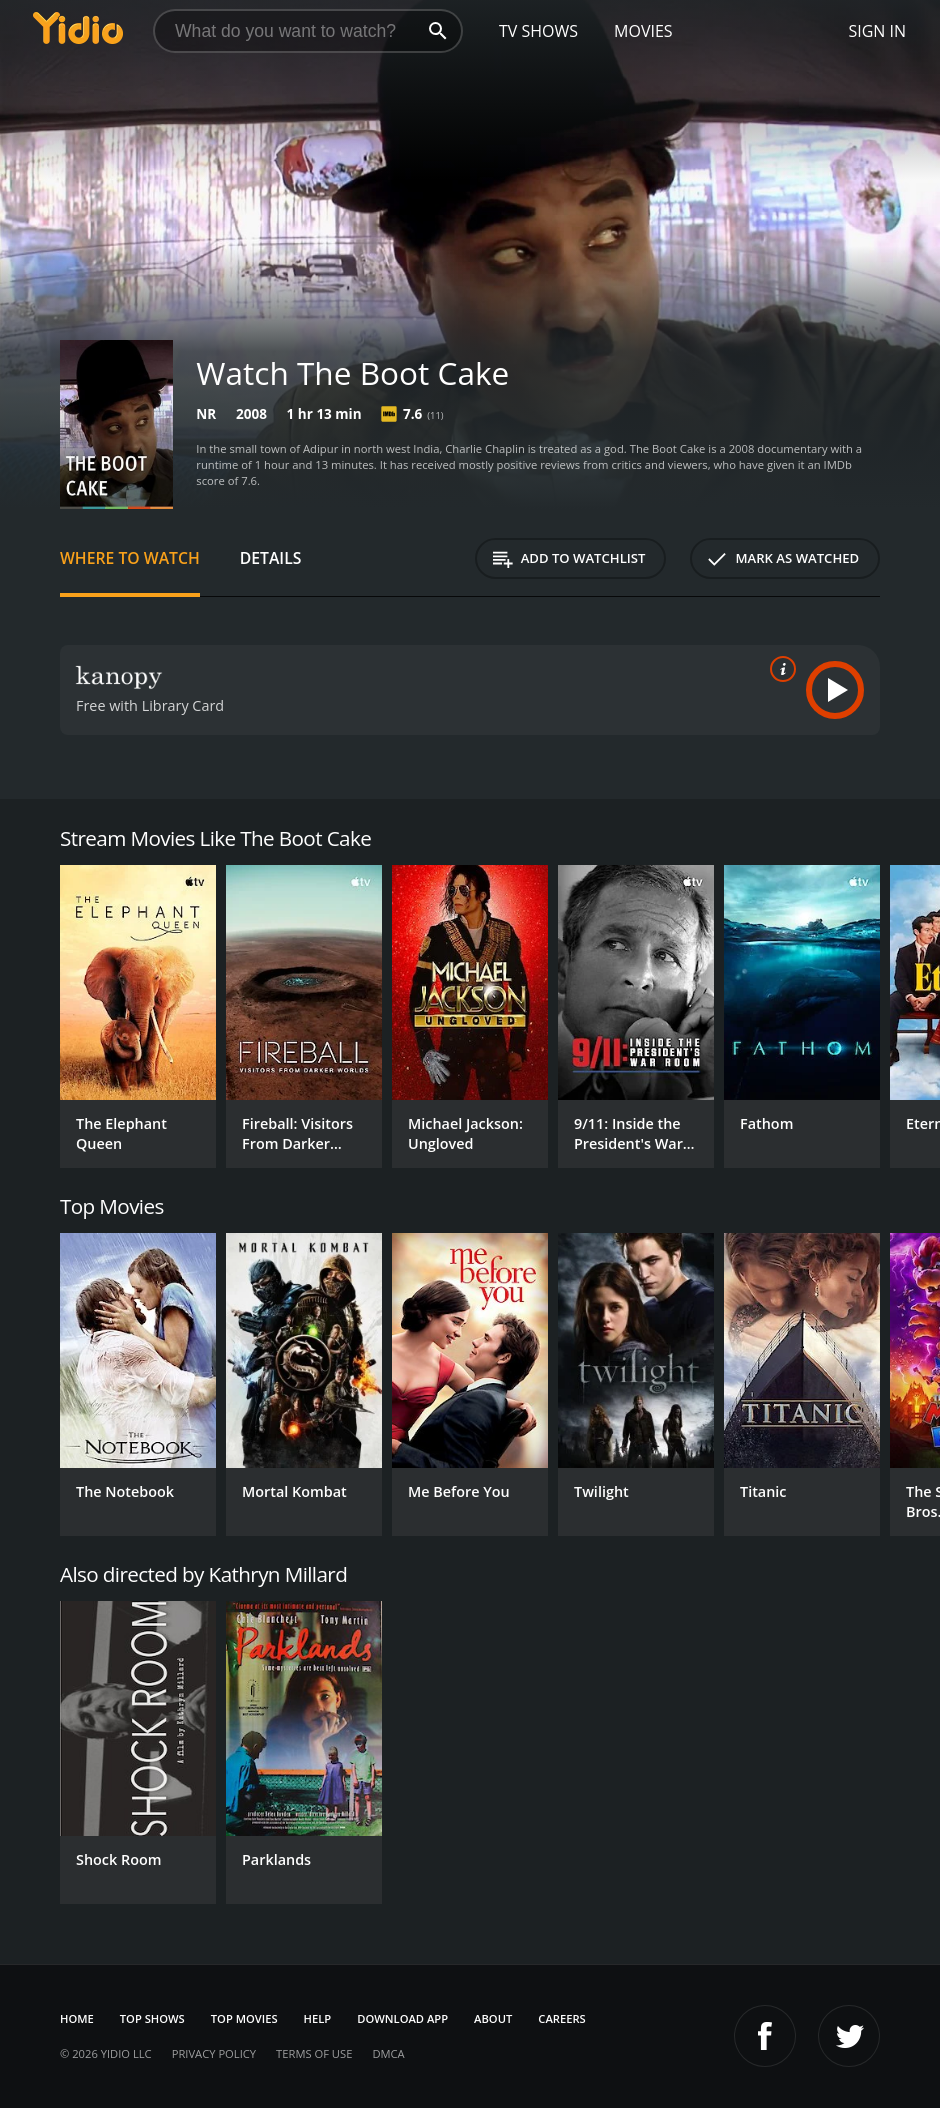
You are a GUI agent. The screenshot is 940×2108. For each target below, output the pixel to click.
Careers (561, 2018)
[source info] (779, 669)
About (493, 2018)
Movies (643, 31)
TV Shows (538, 31)
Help (318, 2018)
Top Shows (152, 2018)
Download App (402, 2018)
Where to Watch (130, 558)
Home (77, 2018)
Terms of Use (314, 2053)
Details (271, 558)
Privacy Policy (214, 2053)
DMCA (388, 2053)
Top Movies (244, 2018)
